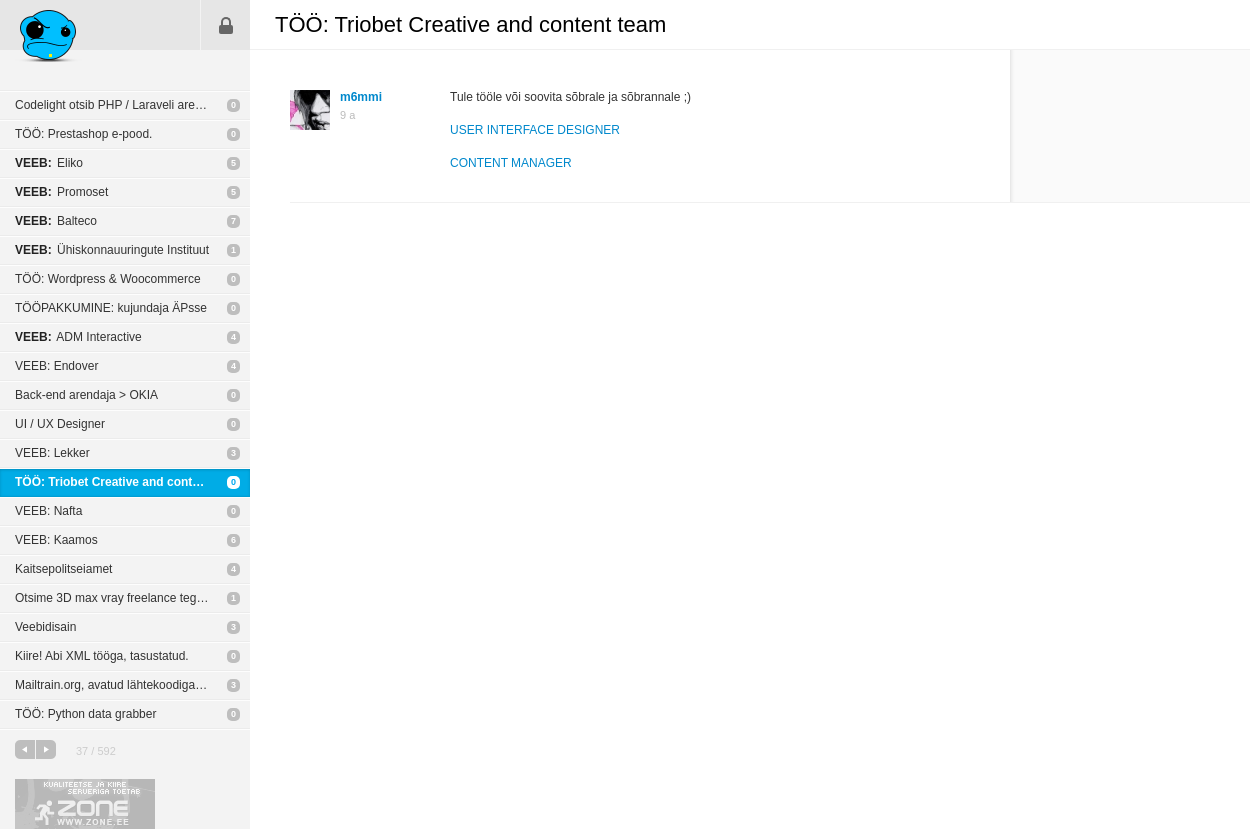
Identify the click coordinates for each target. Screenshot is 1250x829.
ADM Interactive (78, 337)
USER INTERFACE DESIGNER (535, 130)
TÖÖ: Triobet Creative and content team (128, 482)
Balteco (56, 221)
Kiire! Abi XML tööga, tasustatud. (102, 656)
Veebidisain (45, 627)
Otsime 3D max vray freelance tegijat (113, 598)
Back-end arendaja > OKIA (86, 395)
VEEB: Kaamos (56, 540)
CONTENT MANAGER (511, 163)
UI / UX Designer (60, 424)
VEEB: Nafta (48, 511)
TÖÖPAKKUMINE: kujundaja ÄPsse (111, 308)
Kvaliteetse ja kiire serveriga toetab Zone (85, 804)
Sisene (226, 25)
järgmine (46, 749)
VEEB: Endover (56, 366)
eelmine (25, 749)
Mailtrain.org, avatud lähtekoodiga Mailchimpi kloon (132, 685)
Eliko (49, 163)
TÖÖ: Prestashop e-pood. (83, 134)
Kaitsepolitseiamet (63, 569)
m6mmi (361, 97)
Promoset (61, 192)
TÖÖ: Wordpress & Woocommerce (108, 279)
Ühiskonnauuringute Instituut (112, 250)
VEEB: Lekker (52, 453)
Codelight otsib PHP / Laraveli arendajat (121, 105)
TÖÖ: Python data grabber (85, 714)
